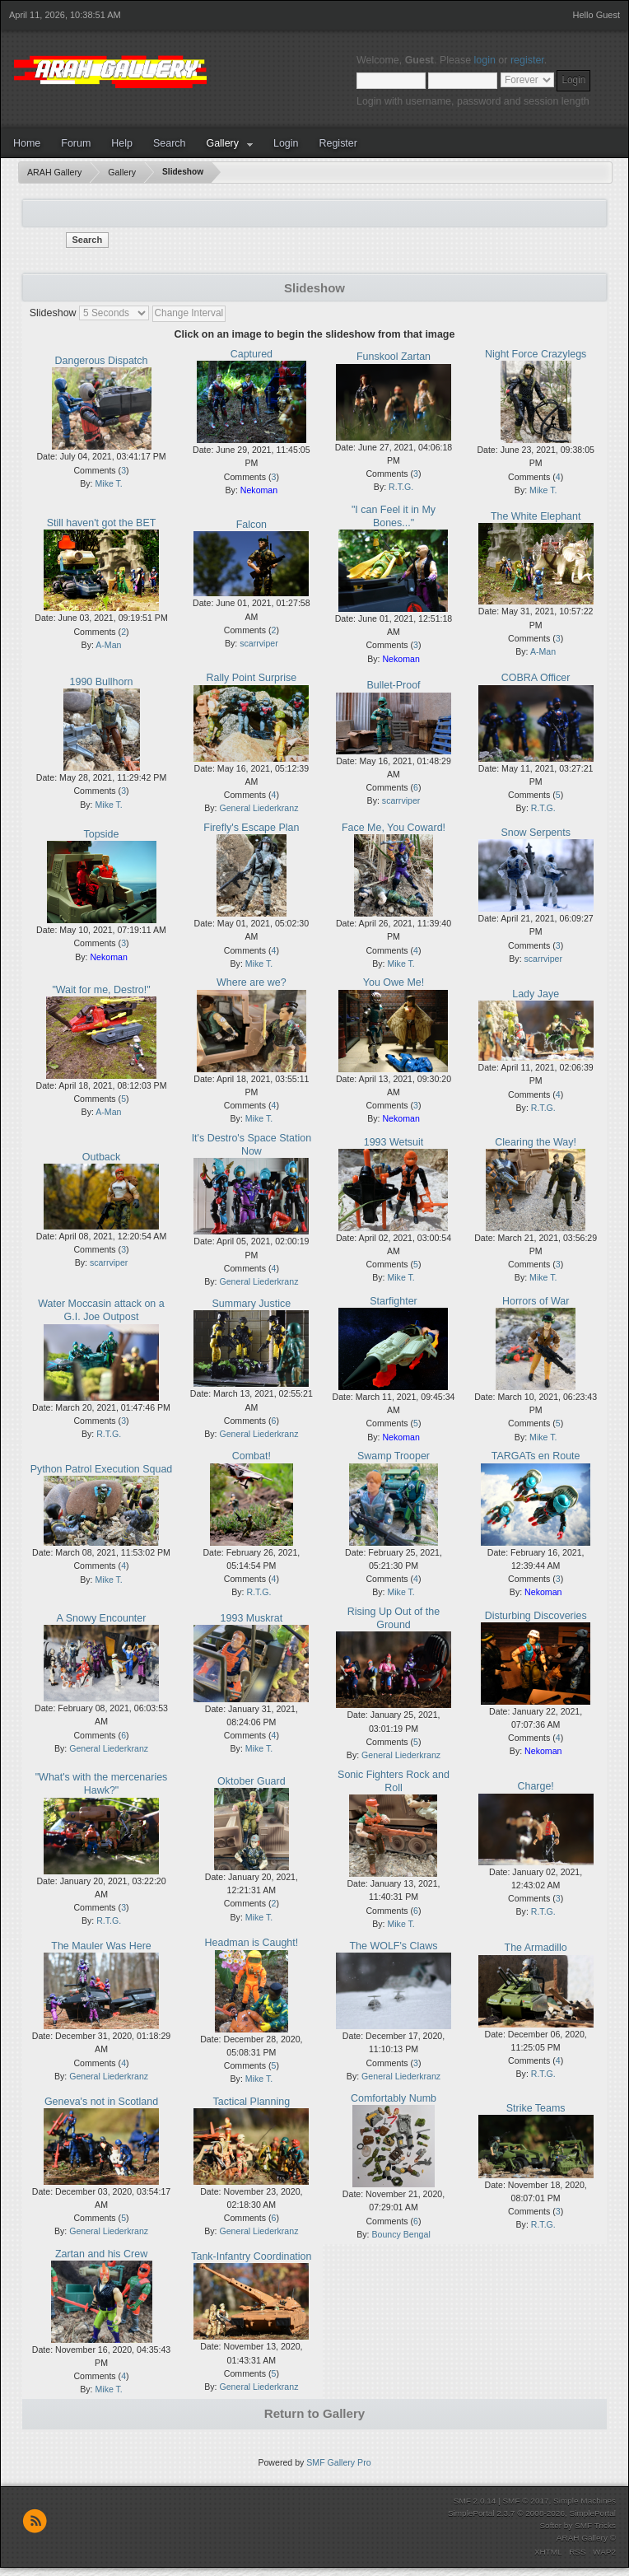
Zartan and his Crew (101, 2254)
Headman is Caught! (252, 1942)
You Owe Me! (393, 982)
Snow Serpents (536, 832)
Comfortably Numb (393, 2098)
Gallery (222, 143)
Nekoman (258, 490)
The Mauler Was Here (101, 1946)
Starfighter (393, 1301)
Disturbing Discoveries (536, 1616)
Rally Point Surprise (252, 678)
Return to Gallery (314, 2413)
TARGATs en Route (536, 1456)
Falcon (251, 524)
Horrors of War (535, 1301)
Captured (252, 354)
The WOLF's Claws (393, 1946)
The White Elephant (536, 516)
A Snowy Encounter (102, 1618)
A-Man (108, 645)
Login (286, 143)
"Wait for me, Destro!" (101, 990)
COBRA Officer (536, 678)
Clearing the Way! (535, 1142)
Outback (101, 1157)
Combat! (251, 1456)
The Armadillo (536, 1947)
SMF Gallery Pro (338, 2462)
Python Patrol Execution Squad (101, 1469)
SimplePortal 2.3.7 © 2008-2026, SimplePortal (532, 2513)
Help (122, 143)
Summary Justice (251, 1303)
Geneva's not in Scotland (101, 2101)
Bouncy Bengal (400, 2234)
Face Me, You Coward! (393, 827)
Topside (101, 834)
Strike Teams (536, 2108)
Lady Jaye (535, 994)
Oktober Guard (251, 1781)
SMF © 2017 (525, 2500)
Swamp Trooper (393, 1456)
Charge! (535, 1786)
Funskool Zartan (393, 356)
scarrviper (259, 643)
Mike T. (108, 483)
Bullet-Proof (393, 685)
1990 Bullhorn (101, 682)
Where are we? (252, 982)
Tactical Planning (252, 2101)
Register (337, 143)
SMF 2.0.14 (475, 2500)
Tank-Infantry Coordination (251, 2256)
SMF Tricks (595, 2525)
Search (169, 143)
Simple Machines (584, 2500)
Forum (76, 143)
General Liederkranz (258, 808)
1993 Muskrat (252, 1618)
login (485, 60)
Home (26, 143)
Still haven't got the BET (101, 523)
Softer (550, 2525)
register (527, 60)
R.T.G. (401, 487)
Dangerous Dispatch (101, 360)
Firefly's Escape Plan (251, 827)
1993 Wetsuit (394, 1142)
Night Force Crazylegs (535, 354)
